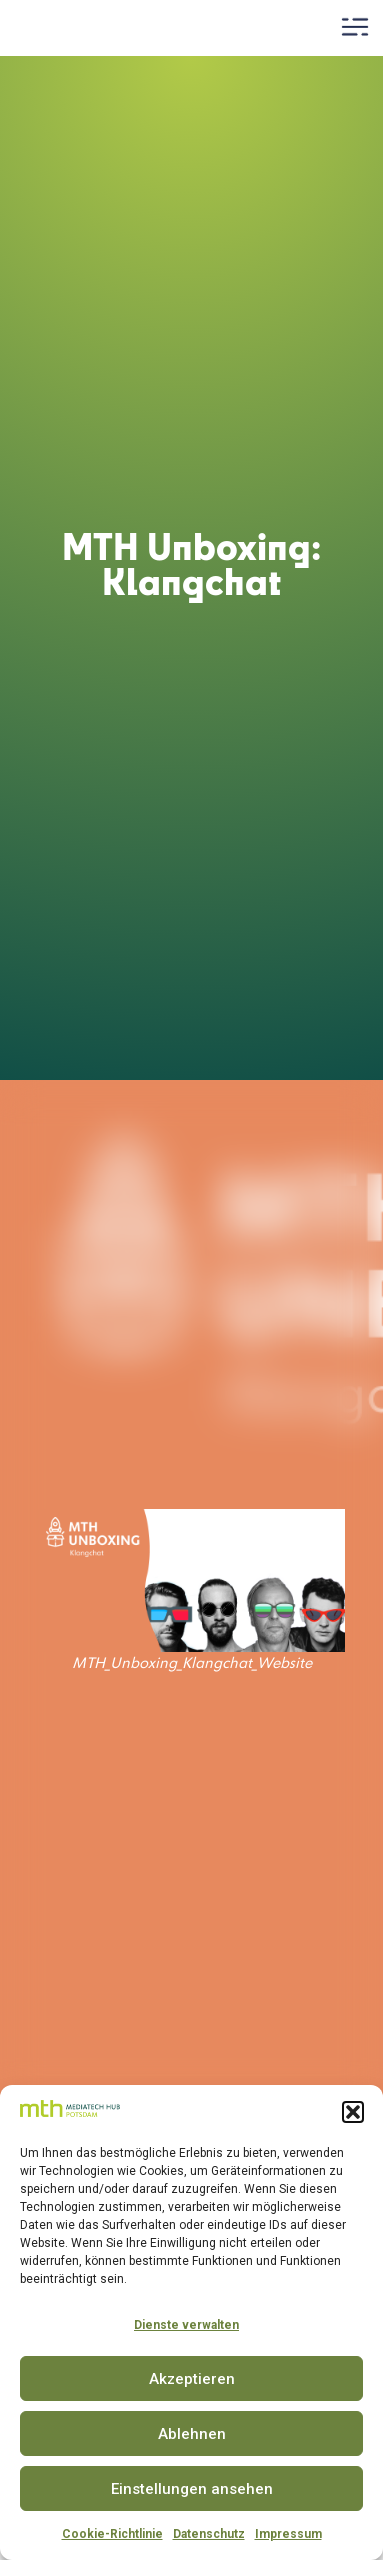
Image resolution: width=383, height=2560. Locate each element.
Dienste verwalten (186, 2325)
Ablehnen (192, 2434)
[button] (353, 2112)
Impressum (288, 2534)
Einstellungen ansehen (192, 2489)
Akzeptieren (192, 2379)
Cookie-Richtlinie (112, 2534)
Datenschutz (209, 2534)
